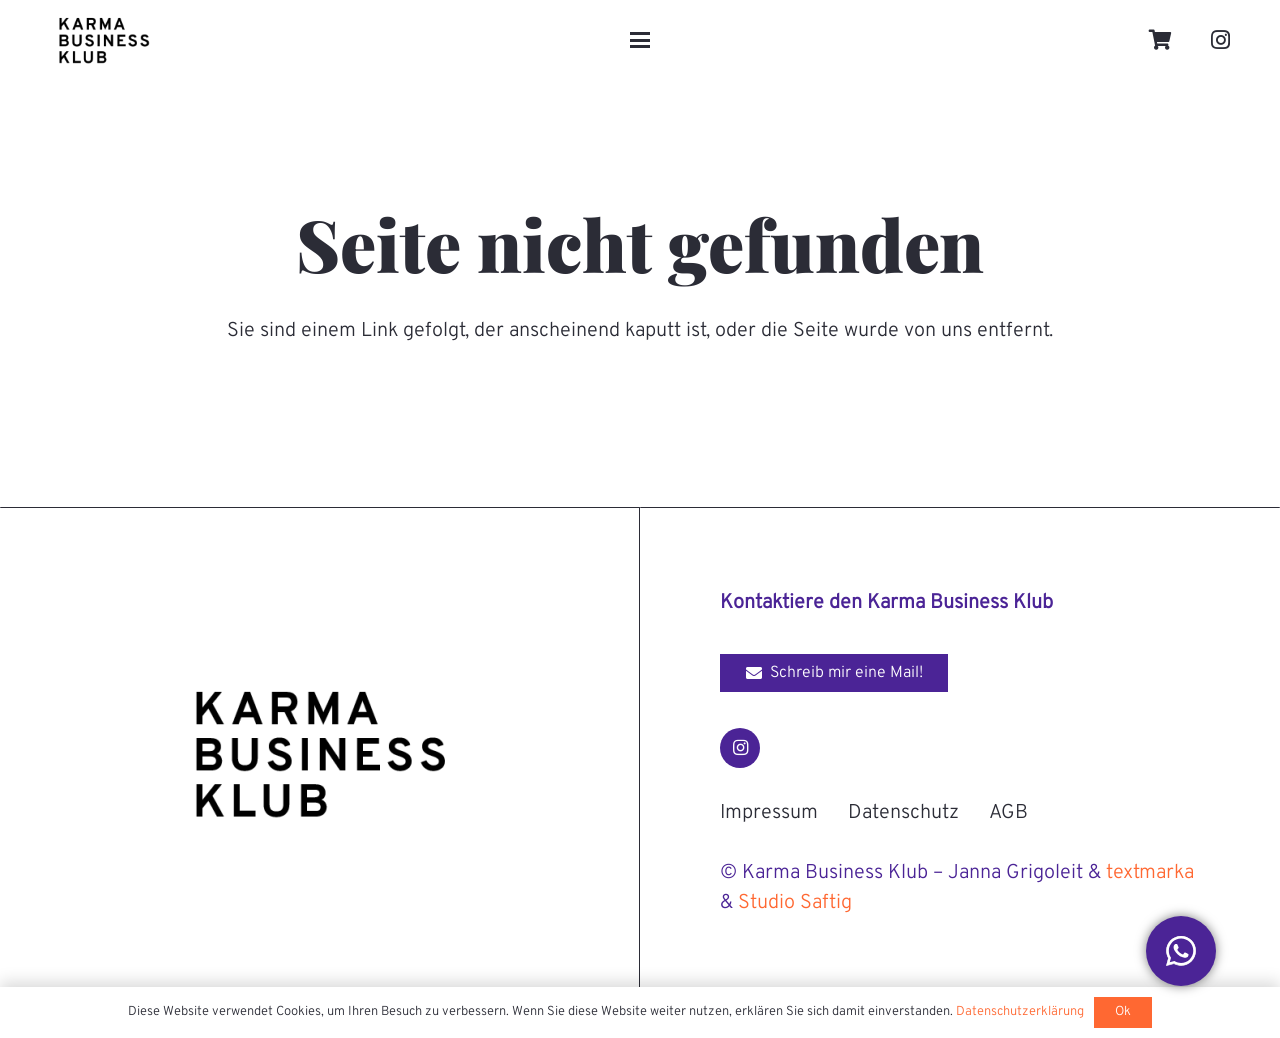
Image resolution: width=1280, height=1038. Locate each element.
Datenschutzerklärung (1020, 1012)
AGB (1008, 813)
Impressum (769, 813)
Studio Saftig (795, 903)
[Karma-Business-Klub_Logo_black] (104, 40)
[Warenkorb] (1161, 40)
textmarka (1150, 873)
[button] (640, 40)
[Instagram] (1220, 40)
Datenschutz (903, 813)
